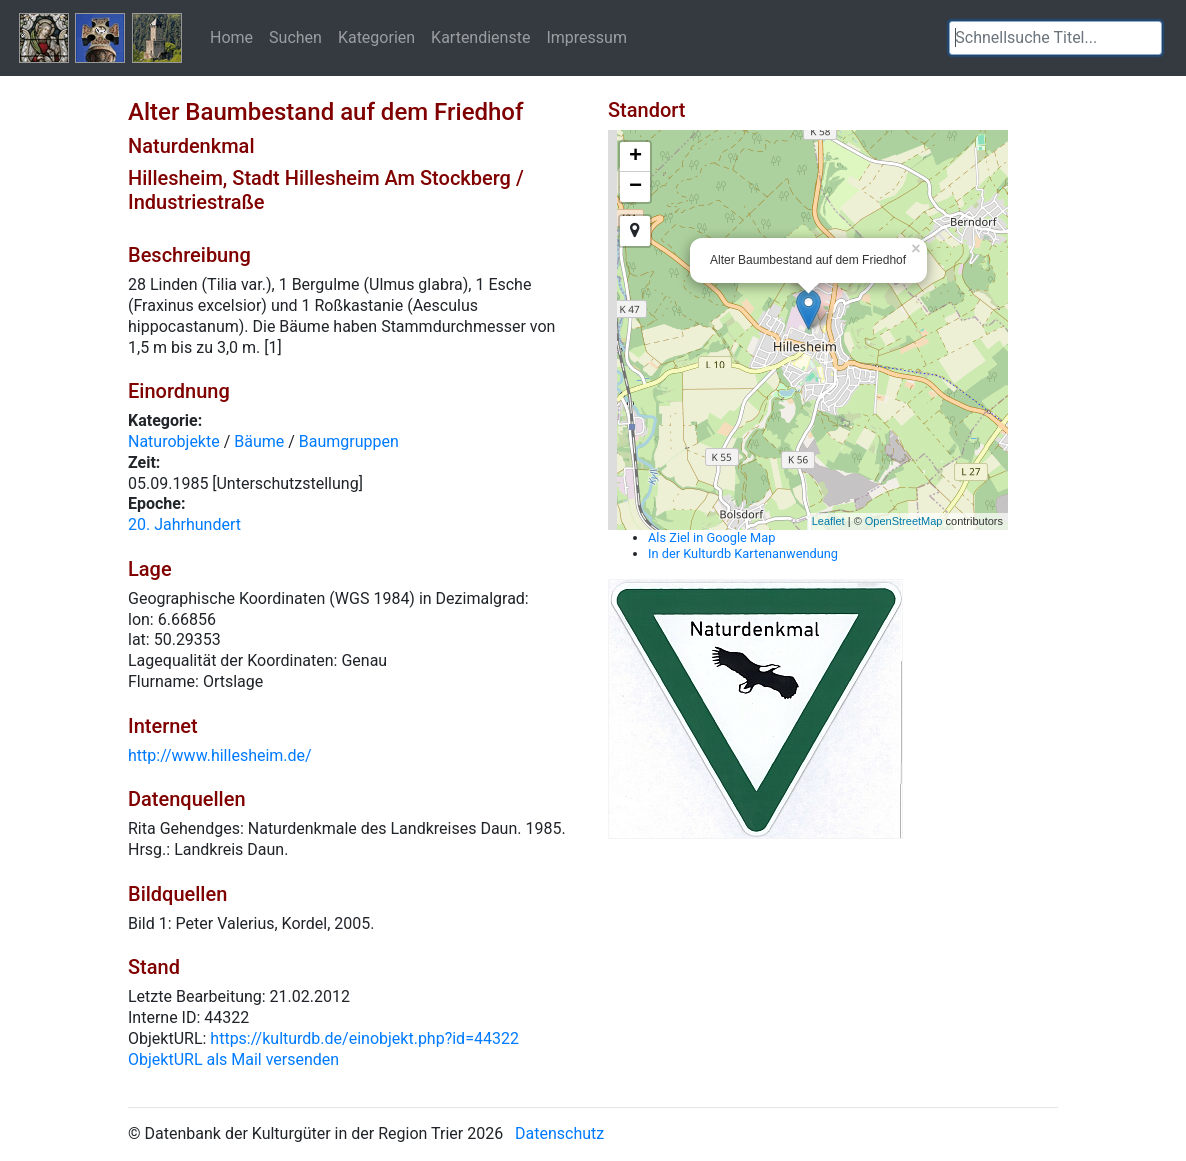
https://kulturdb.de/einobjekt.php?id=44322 (364, 1038)
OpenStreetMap (904, 521)
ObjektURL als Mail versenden (233, 1059)
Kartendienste (480, 37)
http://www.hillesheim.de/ (220, 755)
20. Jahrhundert (184, 524)
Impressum (586, 37)
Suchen (295, 37)
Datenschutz (559, 1133)
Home (231, 37)
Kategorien (376, 37)
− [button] (635, 187)
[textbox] (1055, 38)
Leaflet (828, 521)
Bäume (259, 441)
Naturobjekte (174, 441)
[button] (1147, 38)
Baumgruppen (349, 441)
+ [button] (635, 157)
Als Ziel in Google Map (711, 537)
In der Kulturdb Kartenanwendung (743, 553)
